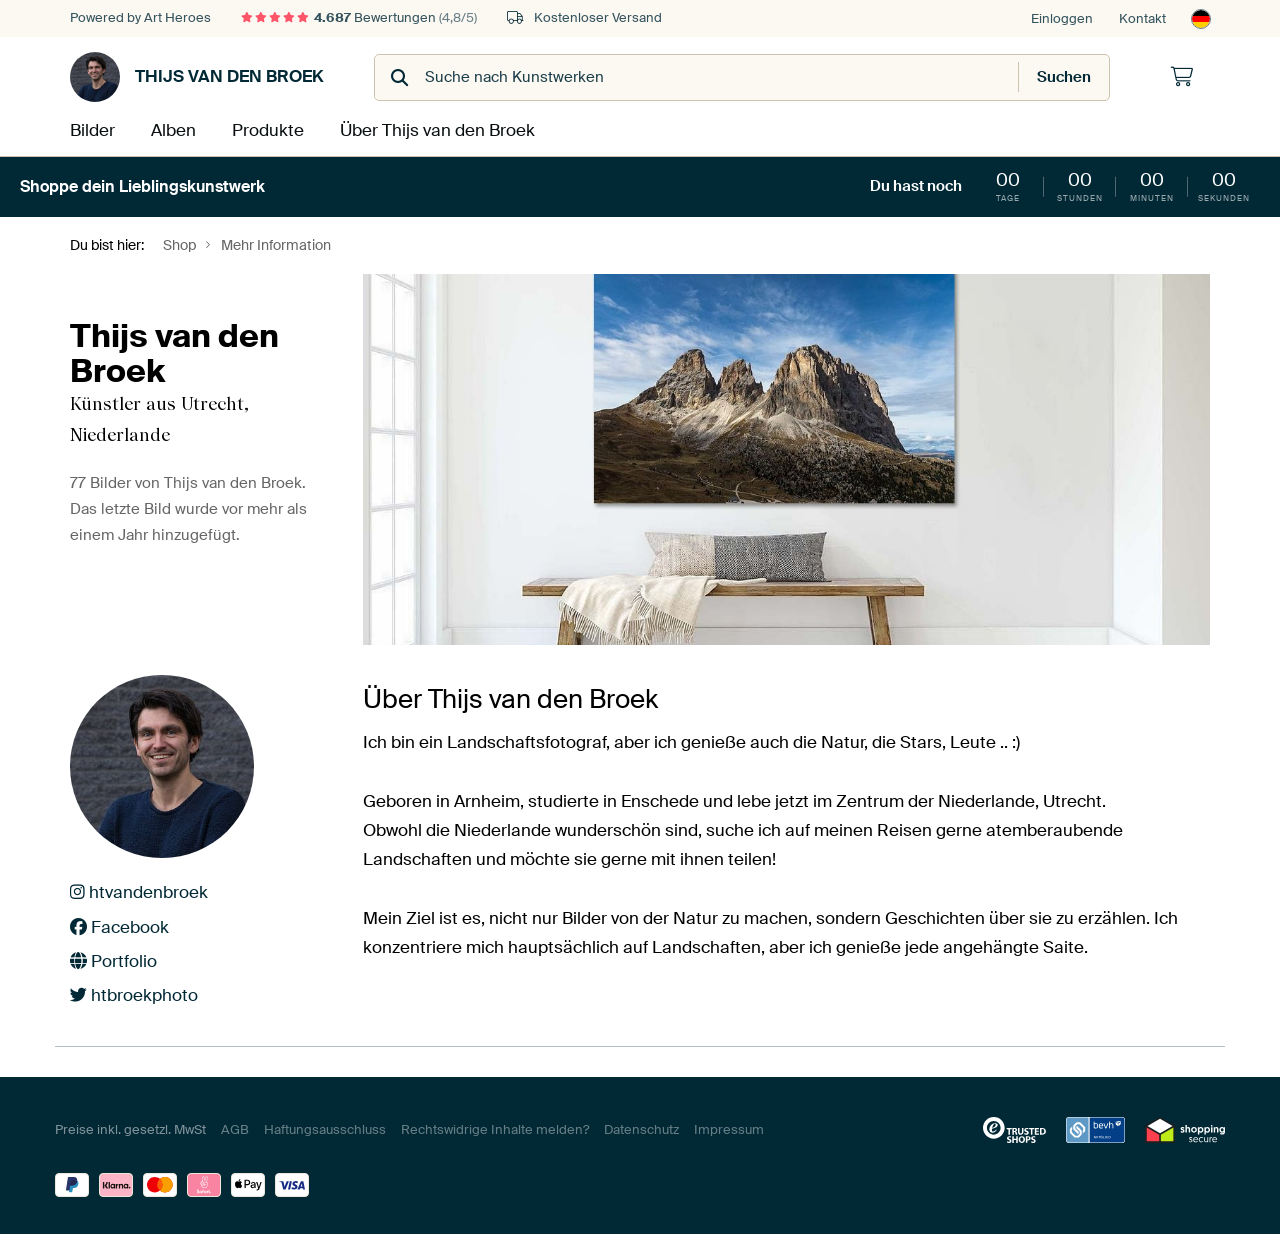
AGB (235, 1126)
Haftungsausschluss (325, 1126)
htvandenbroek (139, 890)
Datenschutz (641, 1126)
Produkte (264, 129)
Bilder (90, 129)
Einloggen (1062, 18)
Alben (171, 129)
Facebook (119, 924)
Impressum (729, 1126)
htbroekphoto (134, 992)
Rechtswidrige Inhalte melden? (495, 1126)
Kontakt (1142, 18)
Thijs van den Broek (197, 77)
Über (424, 129)
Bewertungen (359, 17)
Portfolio (113, 958)
